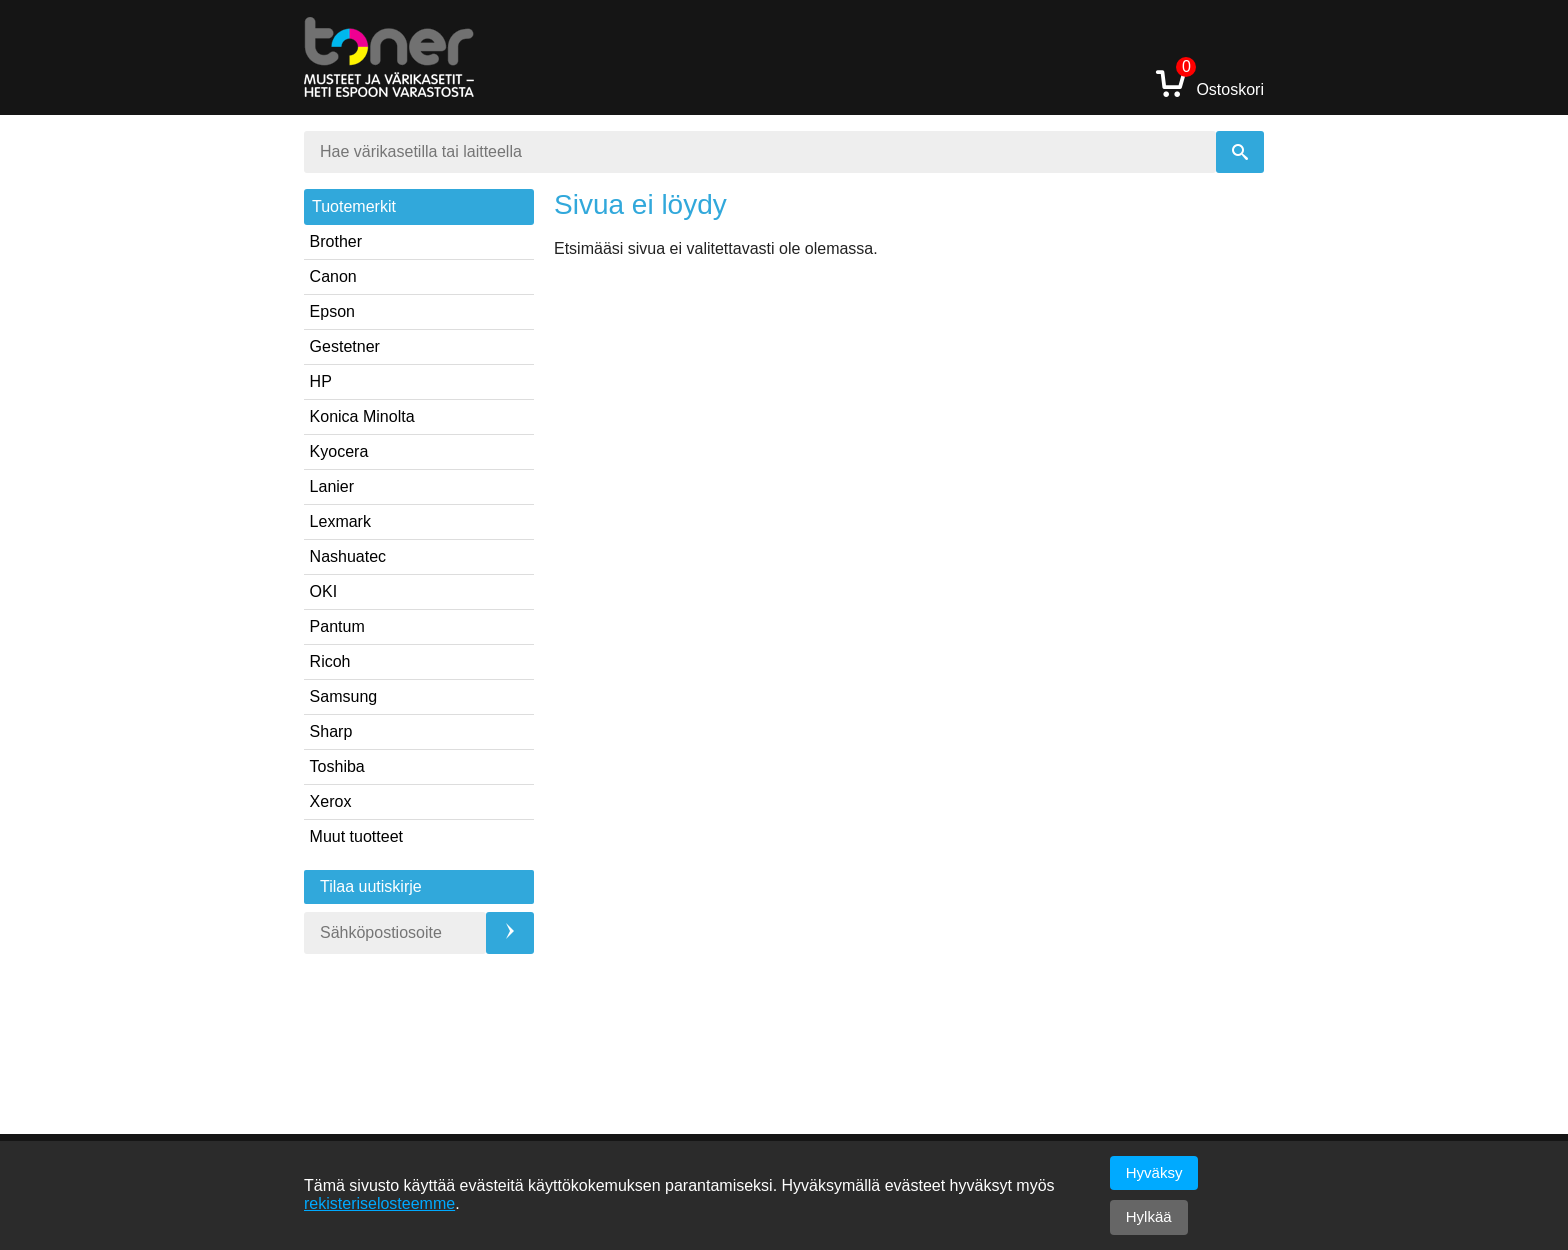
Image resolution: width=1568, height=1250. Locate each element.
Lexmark (340, 521)
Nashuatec (348, 556)
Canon (333, 276)
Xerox (331, 801)
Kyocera (339, 451)
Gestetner (345, 346)
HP (321, 381)
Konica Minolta (362, 416)
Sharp (331, 731)
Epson (332, 311)
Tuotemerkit (354, 206)
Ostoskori (1210, 82)
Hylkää (1149, 1216)
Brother (336, 241)
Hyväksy (1154, 1172)
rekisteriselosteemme (379, 1203)
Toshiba (337, 766)
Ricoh (330, 661)
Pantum (337, 626)
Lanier (332, 486)
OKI (324, 591)
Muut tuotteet (356, 836)
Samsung (344, 696)
